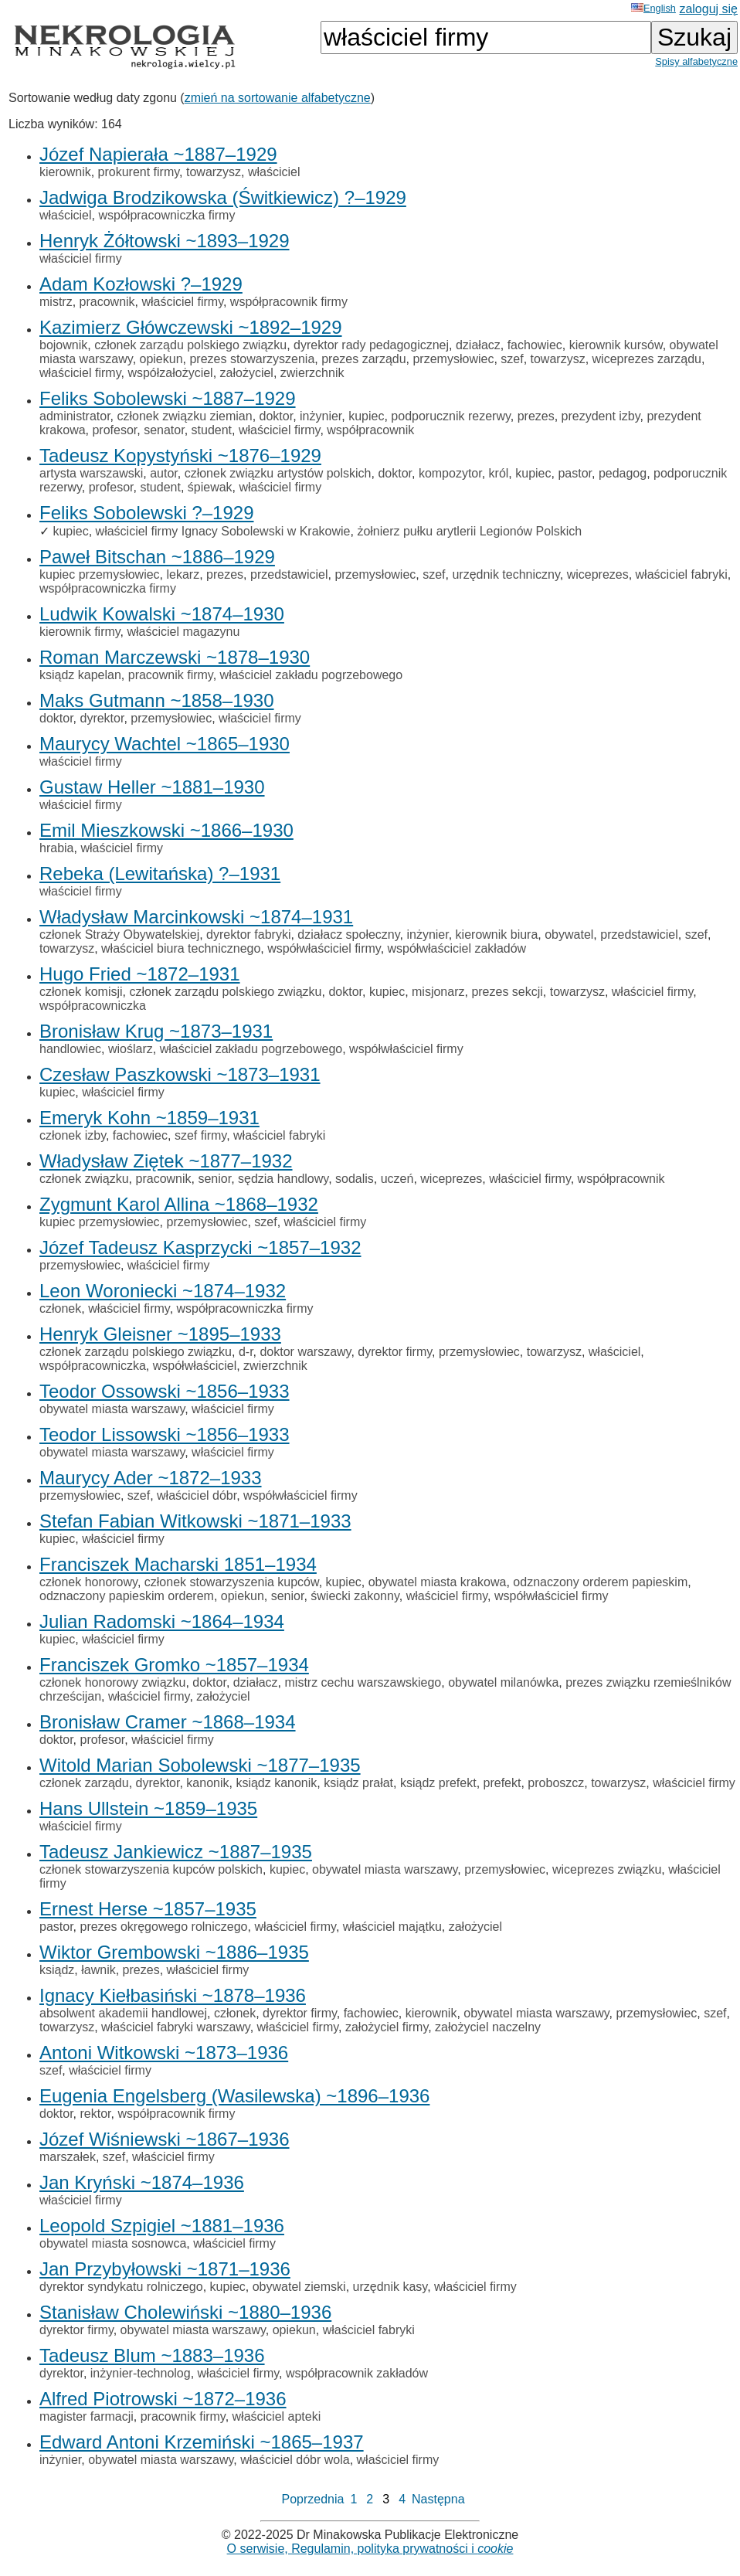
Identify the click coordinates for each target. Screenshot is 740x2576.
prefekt (502, 1782)
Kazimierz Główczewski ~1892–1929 (190, 327)
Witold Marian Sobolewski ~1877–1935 (200, 1765)
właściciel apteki (277, 2416)
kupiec (366, 416)
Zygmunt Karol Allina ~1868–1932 (178, 1204)
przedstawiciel (289, 574)
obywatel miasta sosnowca (112, 2243)
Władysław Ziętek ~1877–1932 (166, 1160)
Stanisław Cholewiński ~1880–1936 (185, 2312)
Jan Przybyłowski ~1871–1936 (164, 2268)
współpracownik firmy (289, 301)
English (653, 8)
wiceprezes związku (606, 1869)
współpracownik (370, 430)
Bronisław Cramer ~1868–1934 (167, 1721)
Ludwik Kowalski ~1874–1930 (161, 613)
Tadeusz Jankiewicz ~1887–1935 (175, 1851)
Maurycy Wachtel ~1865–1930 (164, 743)
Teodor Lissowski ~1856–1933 (164, 1434)
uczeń (397, 1178)
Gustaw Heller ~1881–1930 (152, 787)
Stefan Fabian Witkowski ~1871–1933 (195, 1521)
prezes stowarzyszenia (251, 358)
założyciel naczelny (488, 2027)
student (212, 430)
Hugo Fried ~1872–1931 (139, 973)
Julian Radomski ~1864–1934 (161, 1621)
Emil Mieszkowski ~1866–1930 (166, 830)
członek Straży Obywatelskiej (119, 934)
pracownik (107, 301)
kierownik (65, 171)
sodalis (354, 1178)
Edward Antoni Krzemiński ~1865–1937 (201, 2442)
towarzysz (213, 171)
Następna (438, 2499)
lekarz (183, 574)
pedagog (623, 473)
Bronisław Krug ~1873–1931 (156, 1031)
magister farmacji (86, 2416)
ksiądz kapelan (80, 674)
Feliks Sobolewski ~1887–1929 (167, 398)
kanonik (207, 1782)
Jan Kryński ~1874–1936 (141, 2182)
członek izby (72, 1135)
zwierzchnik (312, 372)
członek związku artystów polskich (278, 473)
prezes (536, 416)
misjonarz (438, 991)
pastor (575, 473)
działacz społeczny (348, 934)
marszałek (67, 2156)
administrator (74, 416)
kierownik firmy (80, 631)
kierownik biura (497, 934)
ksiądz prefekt (438, 1782)
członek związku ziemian (184, 416)
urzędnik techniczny (505, 574)
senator (164, 430)
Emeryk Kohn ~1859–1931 (149, 1117)
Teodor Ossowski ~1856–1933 (164, 1391)
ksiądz (56, 1969)
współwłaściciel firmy (323, 948)
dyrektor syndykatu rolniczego (121, 2286)
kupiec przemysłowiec (99, 574)
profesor (114, 430)
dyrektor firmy (395, 1351)
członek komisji (81, 991)
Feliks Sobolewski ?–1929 (146, 512)
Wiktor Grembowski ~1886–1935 (174, 1952)
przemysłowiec (453, 358)
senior (214, 1178)
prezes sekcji (506, 991)
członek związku (84, 1178)
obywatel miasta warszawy (112, 1408)
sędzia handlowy (283, 1178)
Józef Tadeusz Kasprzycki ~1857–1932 (200, 1247)
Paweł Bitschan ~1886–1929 (157, 556)
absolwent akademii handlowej (123, 2013)
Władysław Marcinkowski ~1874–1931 (196, 916)
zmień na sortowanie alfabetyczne (278, 97)
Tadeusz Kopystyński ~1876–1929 (180, 455)
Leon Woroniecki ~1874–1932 (162, 1290)
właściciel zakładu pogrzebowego (311, 674)
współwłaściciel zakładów (457, 948)
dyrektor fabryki (248, 934)
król (499, 473)
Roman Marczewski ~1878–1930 (174, 657)
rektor (95, 2113)
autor (164, 473)
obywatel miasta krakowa (437, 1582)
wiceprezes (598, 574)
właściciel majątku (392, 1926)
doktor (277, 416)
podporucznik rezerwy (450, 416)
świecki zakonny (355, 1595)
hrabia (56, 848)
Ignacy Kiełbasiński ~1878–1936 (172, 1995)
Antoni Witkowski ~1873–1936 (163, 2052)
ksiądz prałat (358, 1782)
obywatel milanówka (503, 1682)
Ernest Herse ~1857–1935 (147, 1908)
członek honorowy (88, 1582)
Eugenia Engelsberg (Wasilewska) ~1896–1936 (234, 2095)
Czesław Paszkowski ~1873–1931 (180, 1074)
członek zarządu (84, 1782)
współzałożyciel (169, 372)
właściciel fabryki (682, 574)
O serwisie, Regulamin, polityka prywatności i (370, 2548)
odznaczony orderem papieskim (600, 1582)
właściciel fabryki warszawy (175, 2027)
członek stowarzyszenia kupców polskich (151, 1869)
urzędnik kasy (390, 2286)
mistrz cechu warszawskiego (363, 1682)
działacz (478, 345)
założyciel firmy (386, 2027)
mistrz (56, 301)
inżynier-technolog (140, 2373)
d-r (246, 1351)
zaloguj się (708, 8)
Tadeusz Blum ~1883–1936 (152, 2355)
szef (512, 358)
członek (60, 1308)
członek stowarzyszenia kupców (231, 1582)
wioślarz (130, 1048)
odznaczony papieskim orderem (126, 1595)
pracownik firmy (170, 674)
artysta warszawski (91, 473)
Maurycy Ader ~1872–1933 (150, 1477)
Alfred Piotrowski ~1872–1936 (163, 2398)
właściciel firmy (80, 258)
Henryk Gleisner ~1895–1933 (160, 1334)
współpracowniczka (92, 1005)
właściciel (274, 171)
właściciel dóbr (196, 1495)
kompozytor (450, 473)
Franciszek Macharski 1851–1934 (178, 1564)
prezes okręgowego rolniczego (163, 1926)
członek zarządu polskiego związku (190, 345)
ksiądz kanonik (276, 1782)
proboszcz (556, 1782)
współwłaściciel (194, 1365)
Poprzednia (312, 2499)
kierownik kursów (616, 345)
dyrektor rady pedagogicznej (371, 345)
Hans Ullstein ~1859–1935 (148, 1808)
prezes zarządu (363, 358)
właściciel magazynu (183, 631)
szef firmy (200, 1135)
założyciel (246, 372)
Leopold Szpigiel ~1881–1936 (161, 2225)
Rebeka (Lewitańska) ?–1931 (159, 873)
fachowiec (534, 345)
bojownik (63, 345)
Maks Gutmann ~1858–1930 (156, 700)
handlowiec (70, 1048)
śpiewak (210, 487)
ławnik (98, 1969)
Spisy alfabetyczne (696, 61)
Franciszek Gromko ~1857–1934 (174, 1664)
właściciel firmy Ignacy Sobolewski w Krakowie (223, 531)
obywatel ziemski (299, 2286)
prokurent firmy (139, 171)
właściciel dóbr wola (294, 2459)
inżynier (320, 416)
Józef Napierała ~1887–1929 (158, 154)
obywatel (569, 934)
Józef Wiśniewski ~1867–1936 (164, 2139)
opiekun (161, 358)
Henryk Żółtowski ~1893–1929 (164, 240)
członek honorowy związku (112, 1682)
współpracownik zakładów (357, 2373)
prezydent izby (601, 416)
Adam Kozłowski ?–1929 (141, 284)
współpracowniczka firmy (166, 215)
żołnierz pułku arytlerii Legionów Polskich (469, 531)
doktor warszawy (305, 1351)
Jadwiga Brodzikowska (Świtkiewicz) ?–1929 (222, 197)
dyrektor (102, 718)
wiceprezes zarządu (646, 358)
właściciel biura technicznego (180, 948)
